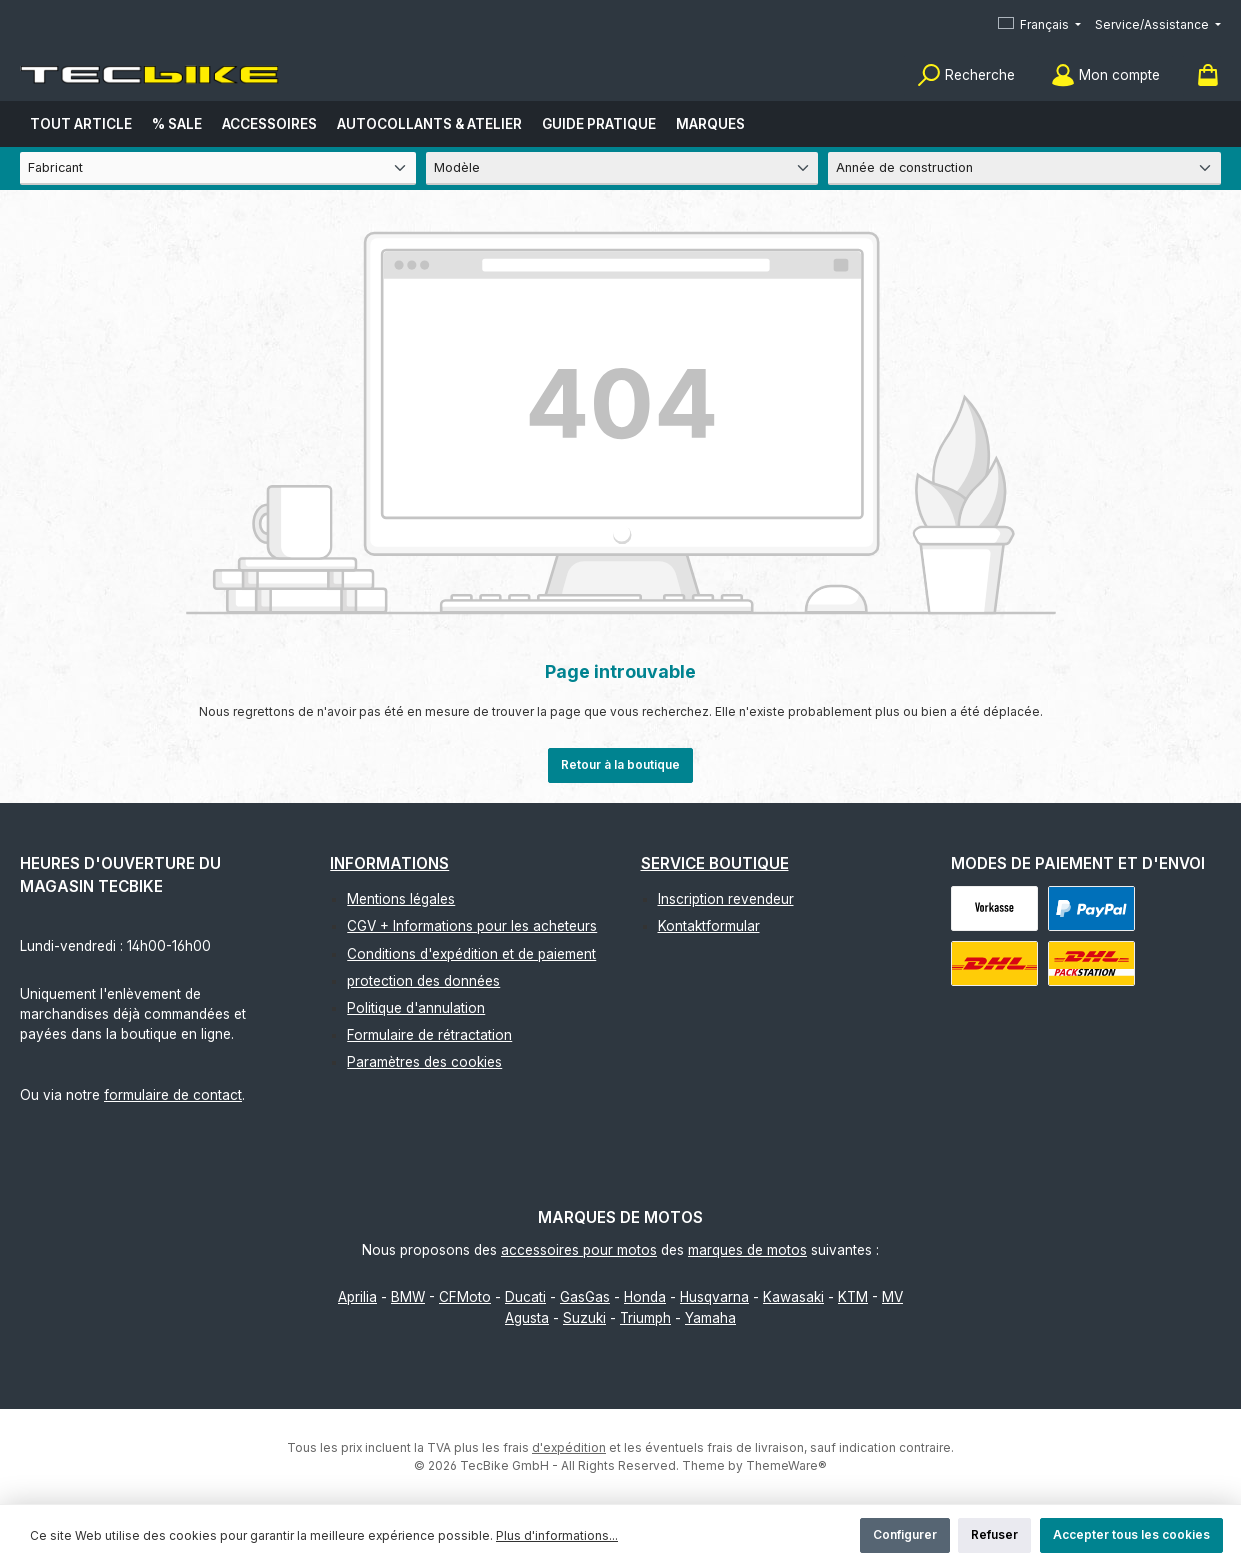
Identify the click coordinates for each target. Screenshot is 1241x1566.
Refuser (994, 1534)
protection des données (423, 981)
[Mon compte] (1105, 75)
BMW (408, 1297)
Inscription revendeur (726, 899)
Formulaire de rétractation (429, 1035)
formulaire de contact (173, 1095)
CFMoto (465, 1297)
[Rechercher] (966, 75)
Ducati (525, 1297)
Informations (389, 863)
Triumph (645, 1318)
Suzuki (584, 1318)
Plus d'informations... (557, 1535)
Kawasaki (793, 1297)
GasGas (585, 1297)
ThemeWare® (786, 1465)
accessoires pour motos (579, 1250)
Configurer (905, 1534)
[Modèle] (622, 168)
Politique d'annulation (416, 1008)
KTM (853, 1297)
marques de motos (747, 1250)
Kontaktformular (709, 926)
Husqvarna (714, 1297)
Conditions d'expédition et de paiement (471, 954)
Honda (645, 1297)
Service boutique (715, 863)
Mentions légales (401, 899)
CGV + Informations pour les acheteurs (472, 926)
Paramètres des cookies (424, 1062)
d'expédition (569, 1447)
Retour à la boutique (620, 764)
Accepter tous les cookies (1131, 1534)
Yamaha (710, 1318)
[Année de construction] (1024, 168)
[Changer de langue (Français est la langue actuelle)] (1039, 25)
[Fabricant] (218, 168)
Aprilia (357, 1297)
